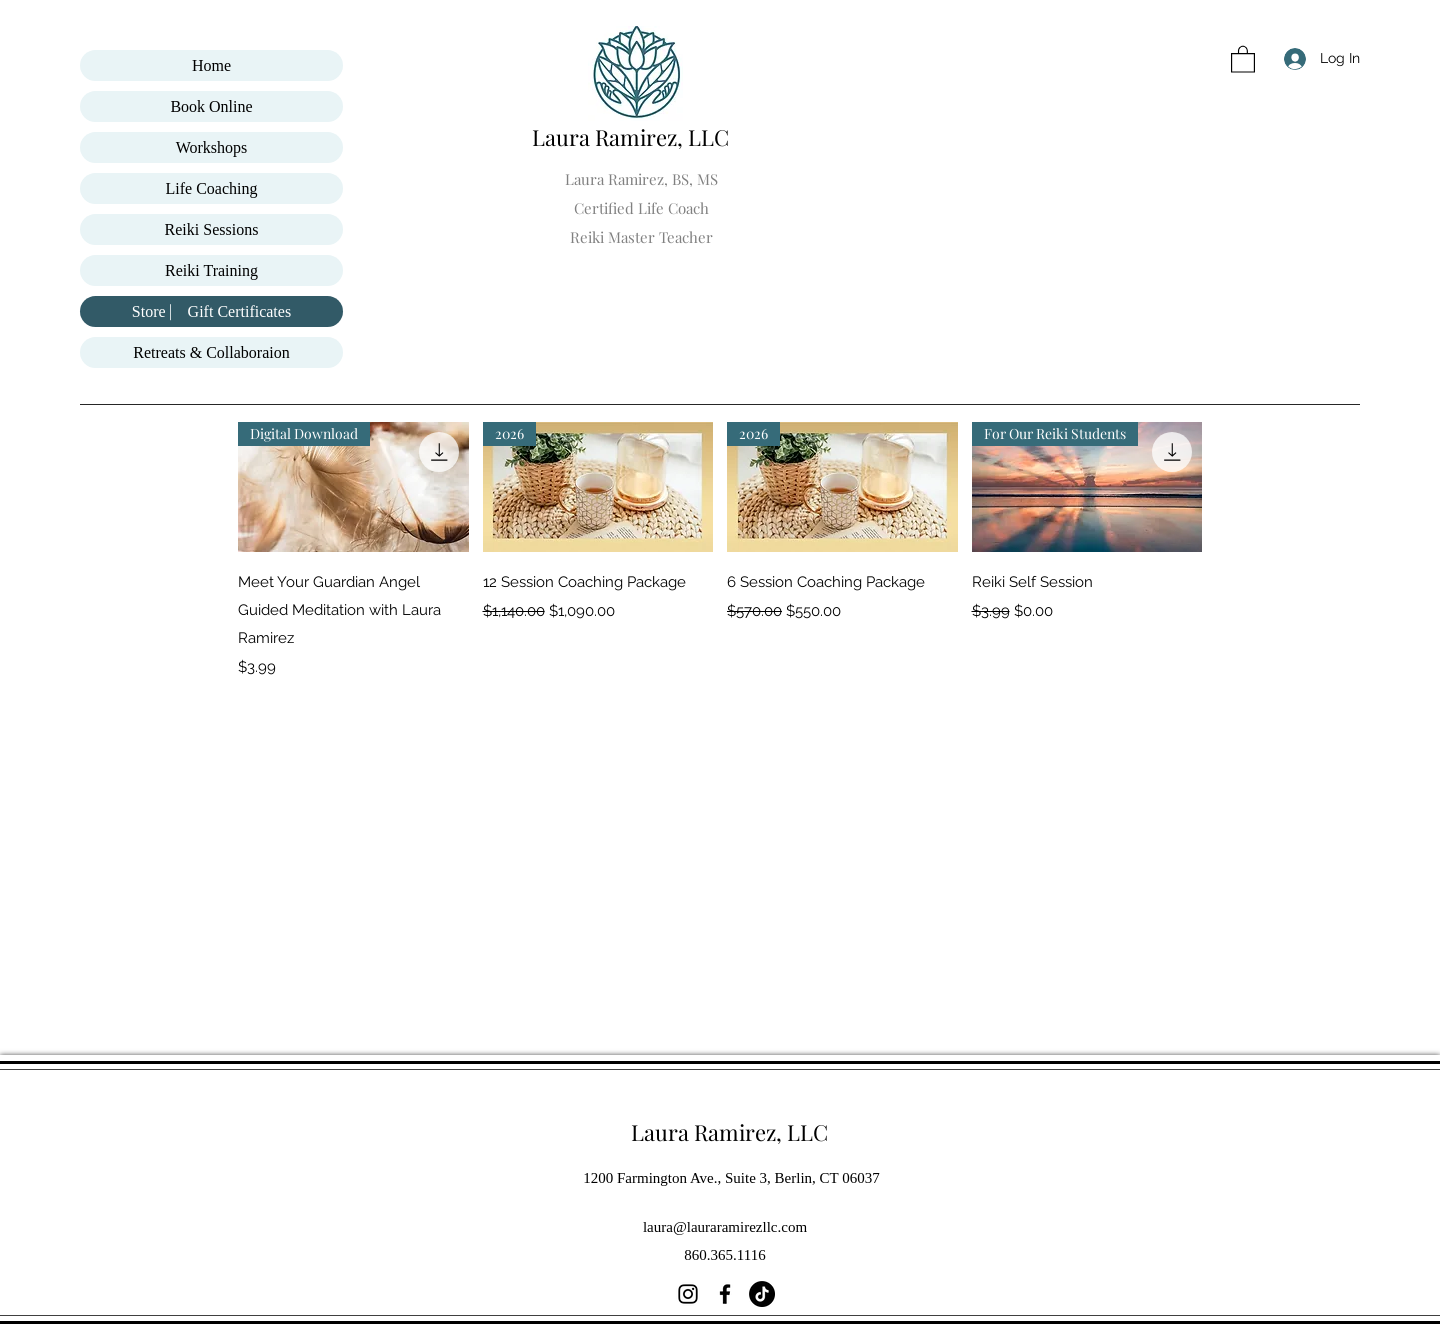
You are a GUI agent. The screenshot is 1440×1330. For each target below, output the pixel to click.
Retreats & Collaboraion (211, 352)
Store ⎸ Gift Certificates (211, 311)
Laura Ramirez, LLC (633, 137)
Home (211, 65)
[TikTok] (762, 1294)
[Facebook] (725, 1294)
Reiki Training (211, 270)
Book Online (211, 106)
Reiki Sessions (212, 229)
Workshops (212, 147)
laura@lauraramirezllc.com (725, 1227)
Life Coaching (212, 188)
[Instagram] (688, 1294)
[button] (1243, 58)
